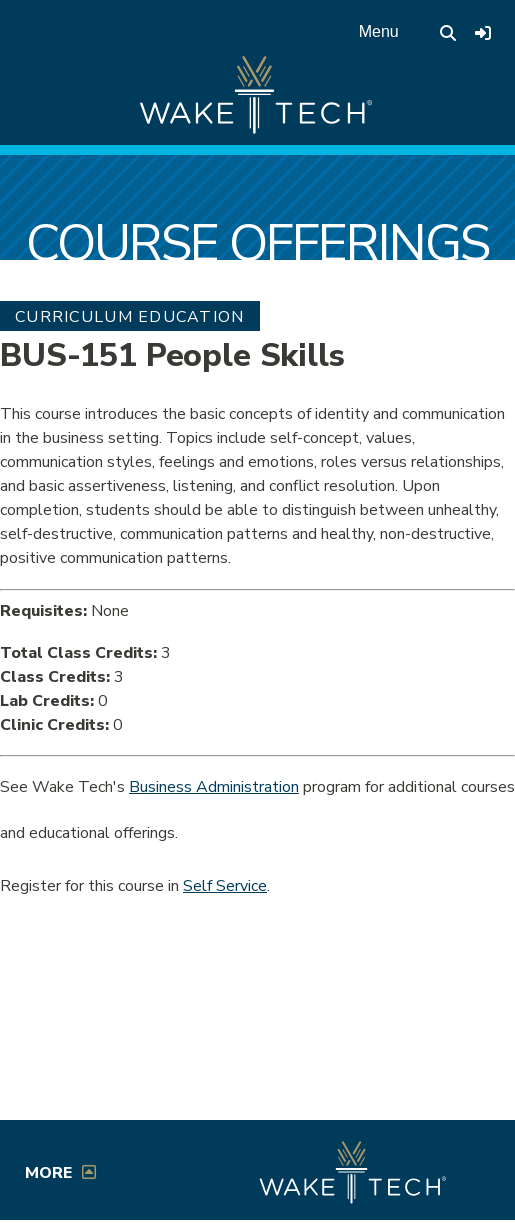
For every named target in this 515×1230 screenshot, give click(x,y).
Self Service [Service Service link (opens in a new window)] (225, 886)
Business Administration (214, 787)
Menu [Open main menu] (379, 31)
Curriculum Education (130, 317)
